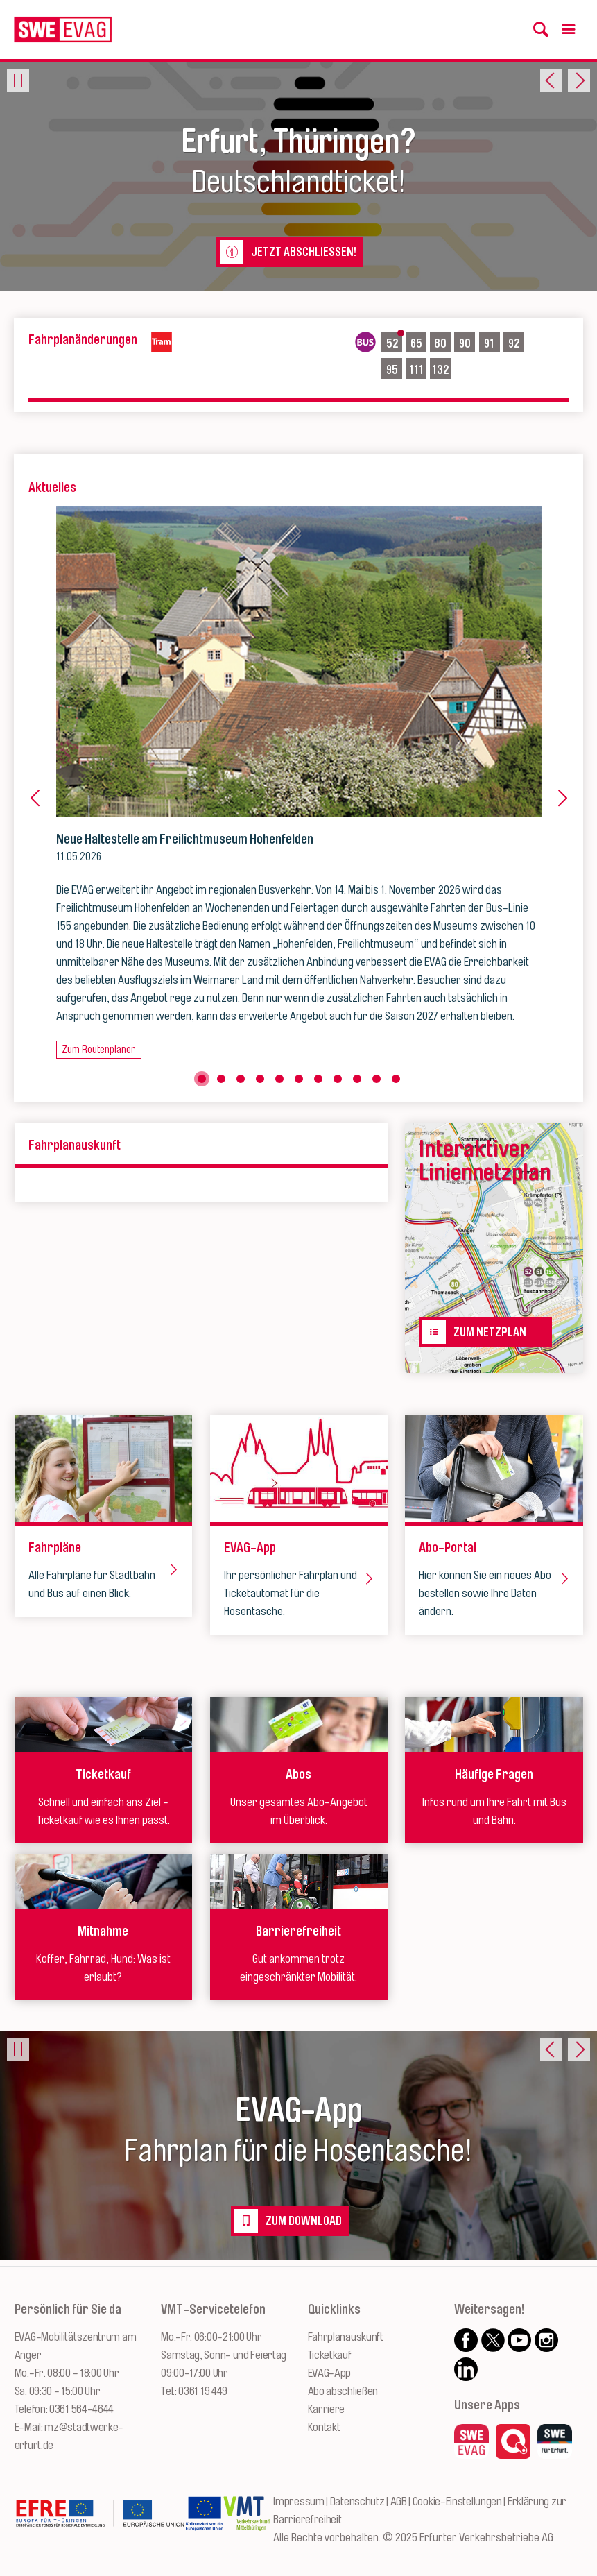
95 (393, 368)
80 (442, 342)
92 (515, 342)
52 (393, 342)
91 (491, 342)
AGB (398, 2501)
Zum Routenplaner (98, 1049)
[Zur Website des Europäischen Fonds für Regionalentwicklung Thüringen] (100, 2520)
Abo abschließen (343, 2391)
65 (418, 342)
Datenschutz (357, 2501)
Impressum (298, 2501)
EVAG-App (330, 2373)
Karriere (326, 2409)
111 (417, 368)
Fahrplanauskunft (345, 2337)
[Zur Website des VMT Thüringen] (246, 2520)
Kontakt (324, 2427)
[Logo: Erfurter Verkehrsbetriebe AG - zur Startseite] (63, 29)
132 (441, 368)
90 (467, 342)
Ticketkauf (330, 2355)
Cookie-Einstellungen (457, 2501)
